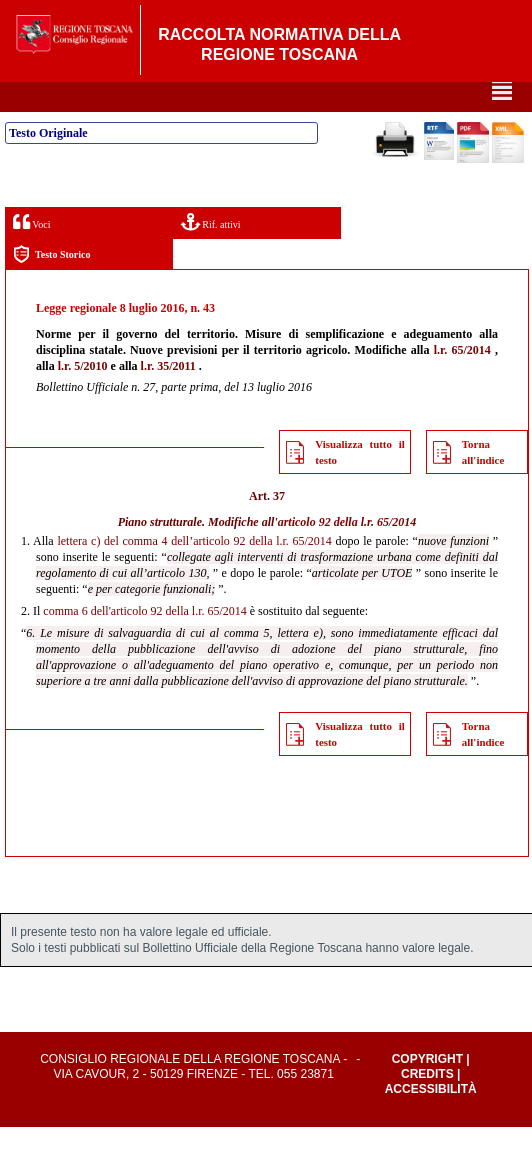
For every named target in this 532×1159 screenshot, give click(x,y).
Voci (31, 253)
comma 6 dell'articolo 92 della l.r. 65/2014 (144, 643)
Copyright (427, 1091)
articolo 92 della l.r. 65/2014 (347, 554)
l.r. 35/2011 (168, 398)
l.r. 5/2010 (83, 398)
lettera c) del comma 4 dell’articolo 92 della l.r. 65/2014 (194, 573)
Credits (427, 1106)
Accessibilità (431, 1121)
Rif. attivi (211, 253)
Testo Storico (51, 286)
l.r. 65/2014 (462, 382)
